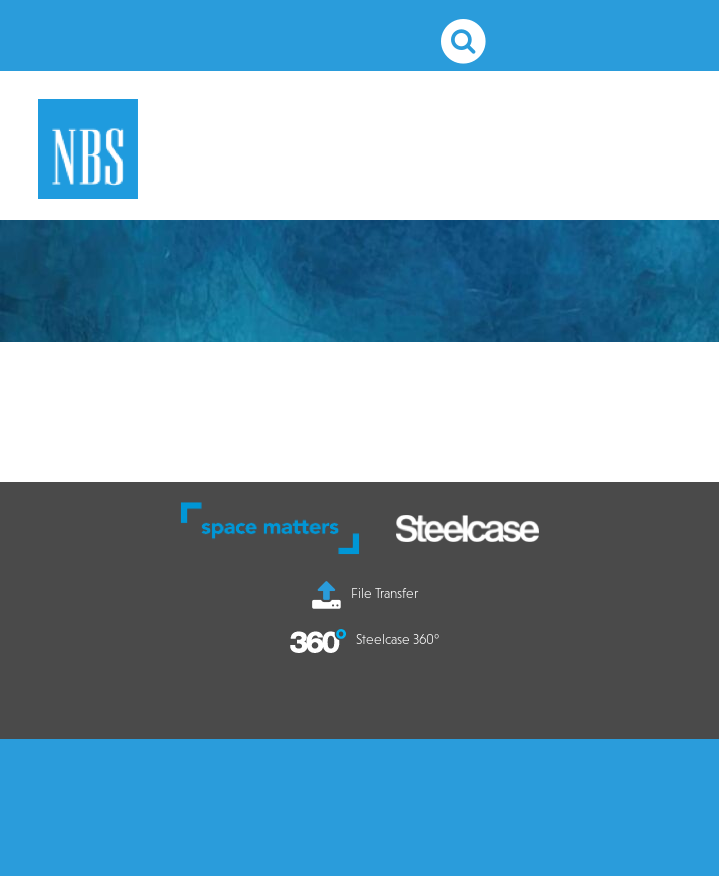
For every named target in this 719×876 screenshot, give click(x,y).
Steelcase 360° (364, 639)
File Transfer (365, 593)
